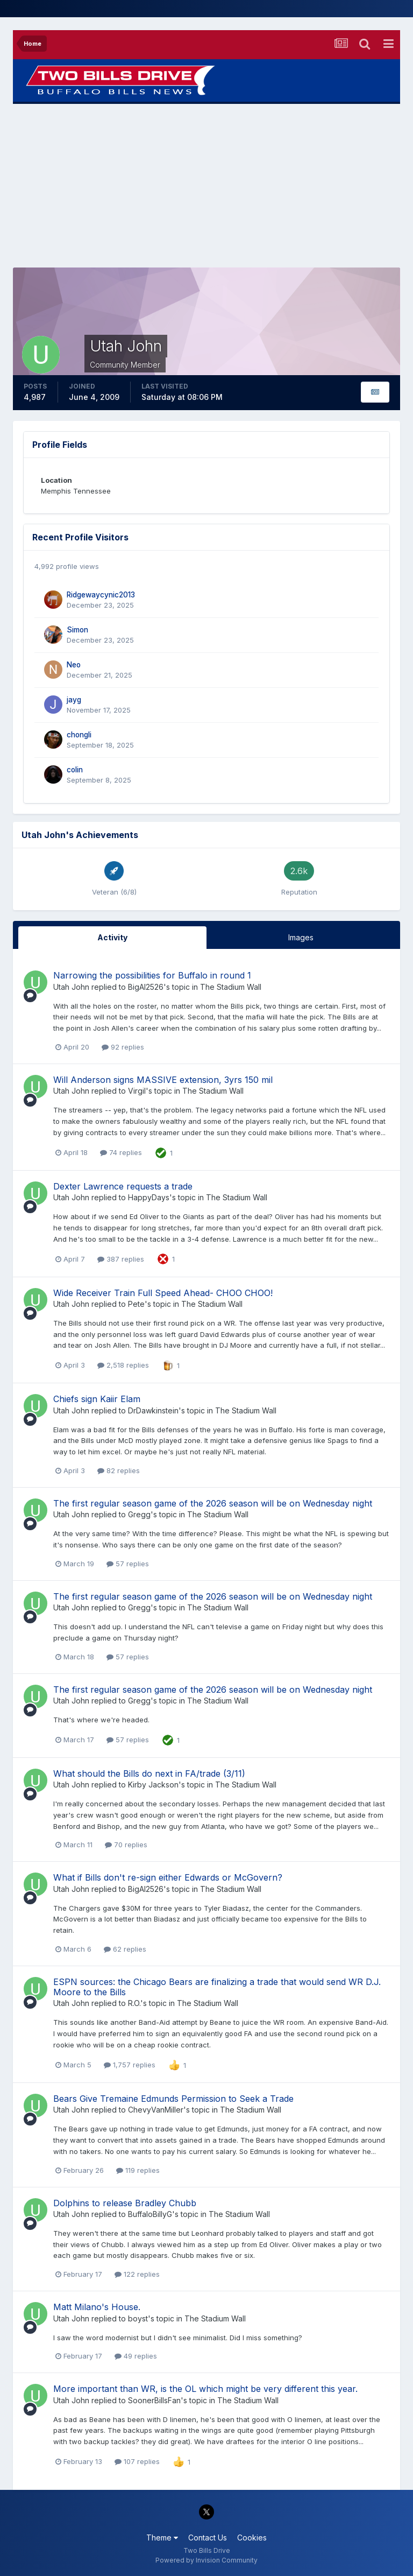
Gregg (139, 1514)
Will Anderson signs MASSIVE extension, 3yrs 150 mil (163, 1079)
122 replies (137, 2274)
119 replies (138, 2170)
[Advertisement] (206, 185)
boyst (138, 2318)
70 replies (126, 1844)
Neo (74, 664)
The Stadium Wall (230, 986)
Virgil (137, 1090)
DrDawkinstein (153, 1410)
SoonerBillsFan (154, 2400)
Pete (136, 1303)
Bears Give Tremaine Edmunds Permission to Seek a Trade (173, 2098)
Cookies (252, 2537)
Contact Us (207, 2537)
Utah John (71, 986)
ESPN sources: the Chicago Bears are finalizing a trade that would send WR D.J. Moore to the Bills (217, 1986)
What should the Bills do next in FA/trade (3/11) (149, 1773)
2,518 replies (123, 1365)
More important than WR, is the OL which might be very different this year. (205, 2388)
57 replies (127, 1563)
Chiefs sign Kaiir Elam (96, 1398)
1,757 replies (129, 2064)
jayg (74, 699)
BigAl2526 (145, 986)
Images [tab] (301, 937)
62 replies (125, 1949)
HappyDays (148, 1197)
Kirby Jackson (153, 1784)
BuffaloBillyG (150, 2214)
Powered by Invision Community (206, 2560)
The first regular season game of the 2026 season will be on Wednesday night (212, 1503)
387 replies (120, 1259)
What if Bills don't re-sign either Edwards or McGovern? (167, 1877)
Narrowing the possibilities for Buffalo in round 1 (152, 975)
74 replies (121, 1152)
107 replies (137, 2461)
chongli (79, 734)
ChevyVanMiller (155, 2109)
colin (75, 769)
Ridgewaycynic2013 (101, 594)
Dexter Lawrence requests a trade (123, 1186)
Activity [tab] (112, 937)
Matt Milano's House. (96, 2306)
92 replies (123, 1047)
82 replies (118, 1470)
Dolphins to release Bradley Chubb (124, 2203)
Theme (162, 2537)
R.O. (134, 2003)
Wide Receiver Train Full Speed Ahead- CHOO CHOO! (163, 1292)
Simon (77, 629)
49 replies (136, 2356)
